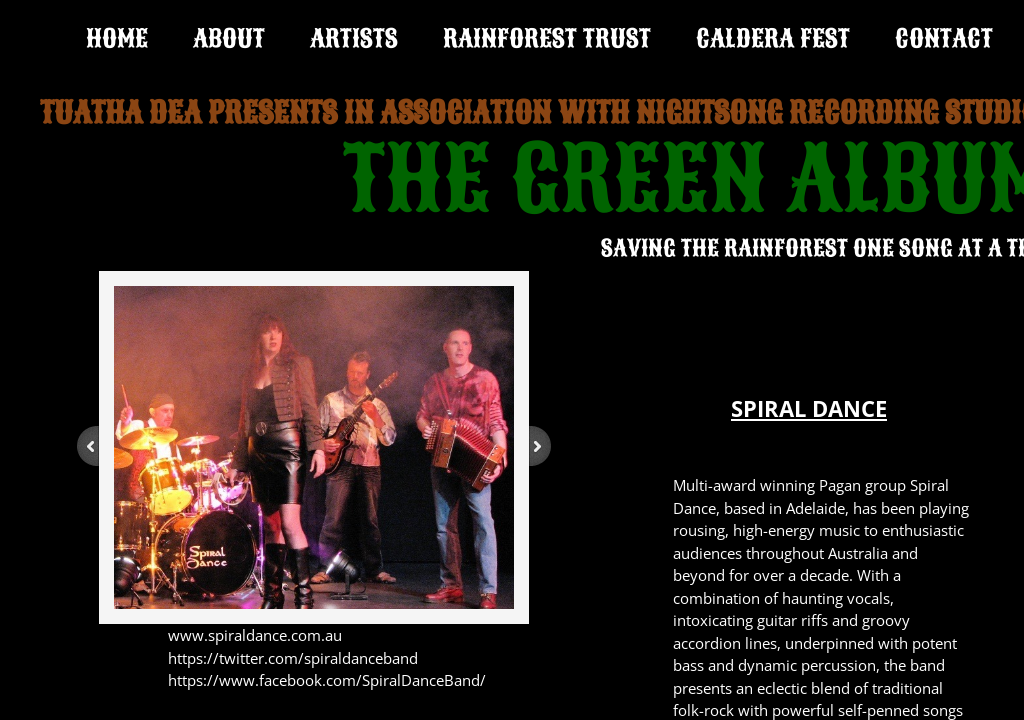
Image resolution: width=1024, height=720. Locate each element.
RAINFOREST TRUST (547, 38)
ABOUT (229, 38)
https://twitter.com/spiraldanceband (293, 658)
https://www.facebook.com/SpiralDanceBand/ (327, 680)
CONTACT (944, 38)
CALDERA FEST (773, 38)
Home (117, 38)
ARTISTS (354, 38)
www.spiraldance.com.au (255, 635)
